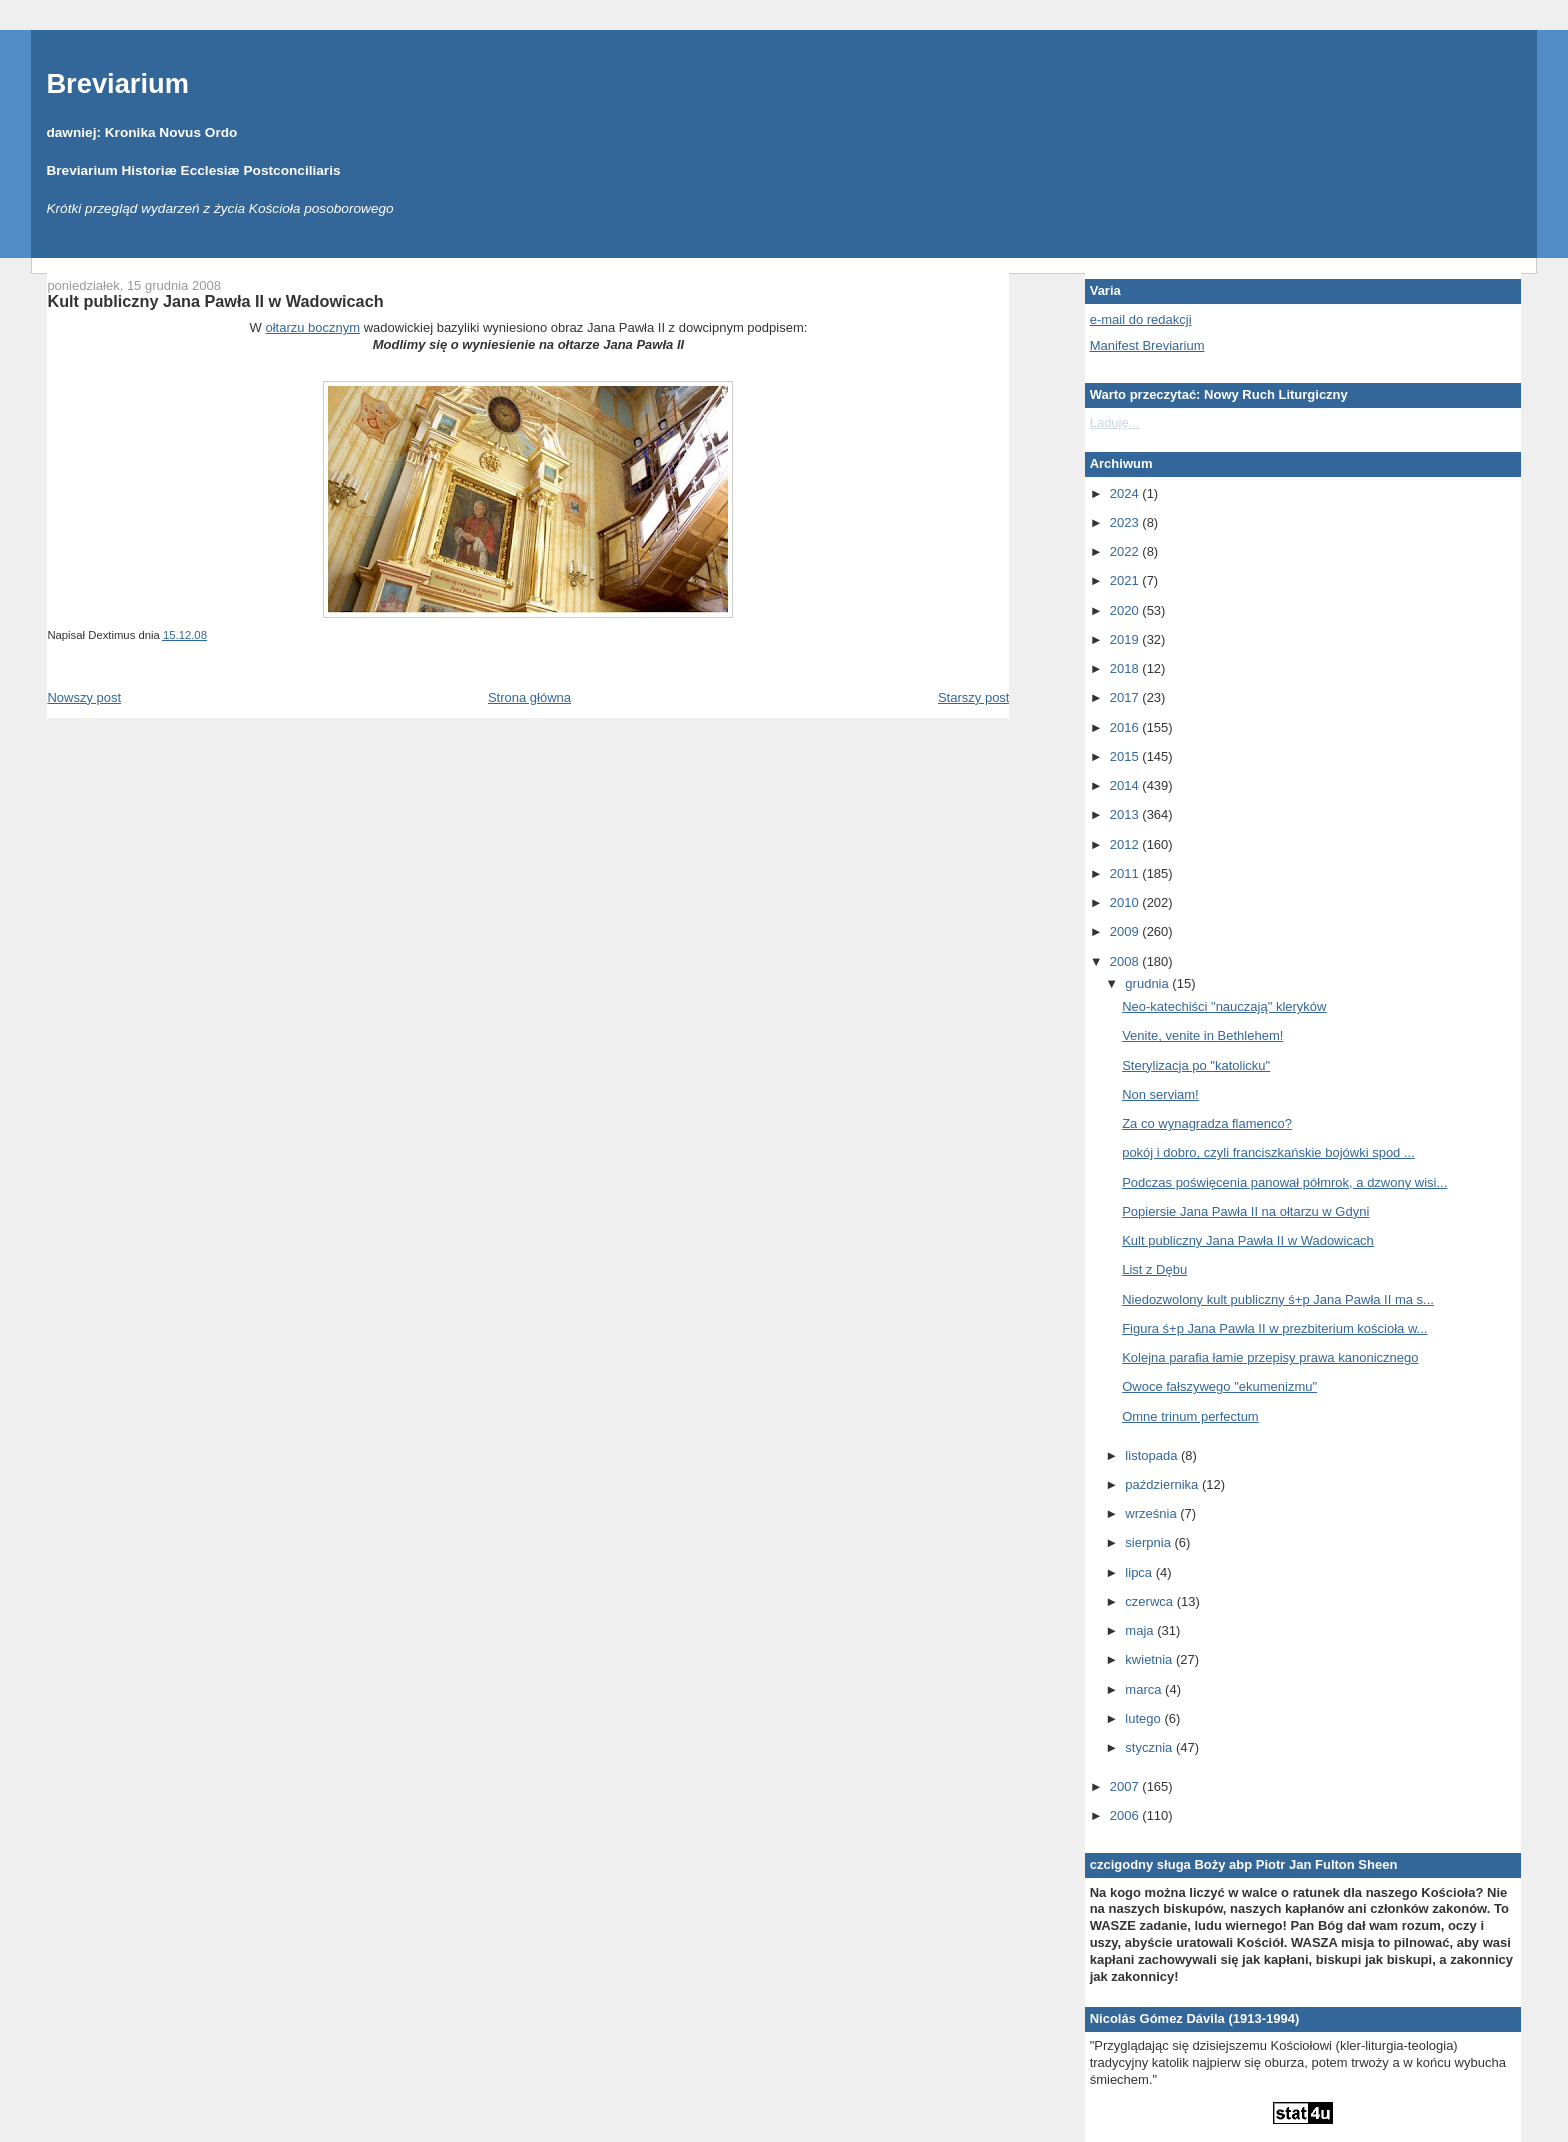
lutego (1144, 1718)
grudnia (1148, 983)
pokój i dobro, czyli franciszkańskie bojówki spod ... (1268, 1152)
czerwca (1150, 1601)
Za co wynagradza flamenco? (1207, 1123)
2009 (1126, 931)
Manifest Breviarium (1147, 345)
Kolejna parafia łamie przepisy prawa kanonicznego (1270, 1357)
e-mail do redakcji (1141, 319)
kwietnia (1150, 1659)
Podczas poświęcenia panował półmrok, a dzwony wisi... (1284, 1182)
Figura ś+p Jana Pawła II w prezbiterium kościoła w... (1274, 1328)
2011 (1126, 873)
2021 (1126, 580)
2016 (1126, 727)
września (1152, 1513)
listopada (1153, 1455)
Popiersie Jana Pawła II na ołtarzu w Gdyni (1245, 1211)
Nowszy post (84, 697)
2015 (1126, 756)
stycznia (1150, 1747)
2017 (1126, 697)
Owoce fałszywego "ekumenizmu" (1219, 1386)
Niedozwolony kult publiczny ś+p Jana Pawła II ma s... (1278, 1299)
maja (1141, 1630)
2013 (1126, 814)
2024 (1126, 493)
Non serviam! (1160, 1094)
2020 (1126, 610)
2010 (1126, 902)
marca (1145, 1689)
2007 (1126, 1786)
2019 (1126, 639)
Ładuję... (1115, 422)
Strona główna (529, 697)
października (1163, 1484)
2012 (1126, 844)
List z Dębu (1154, 1269)
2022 (1126, 551)
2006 (1126, 1815)
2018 (1126, 668)
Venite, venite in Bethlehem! (1202, 1035)
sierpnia (1149, 1542)
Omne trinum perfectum (1190, 1416)
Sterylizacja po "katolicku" (1196, 1065)
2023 (1126, 522)
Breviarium (117, 83)
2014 (1126, 785)
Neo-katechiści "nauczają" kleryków (1224, 1006)
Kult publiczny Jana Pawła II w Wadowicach (215, 301)
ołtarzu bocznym (312, 327)
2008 (1126, 961)
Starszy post (974, 697)
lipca (1140, 1572)
